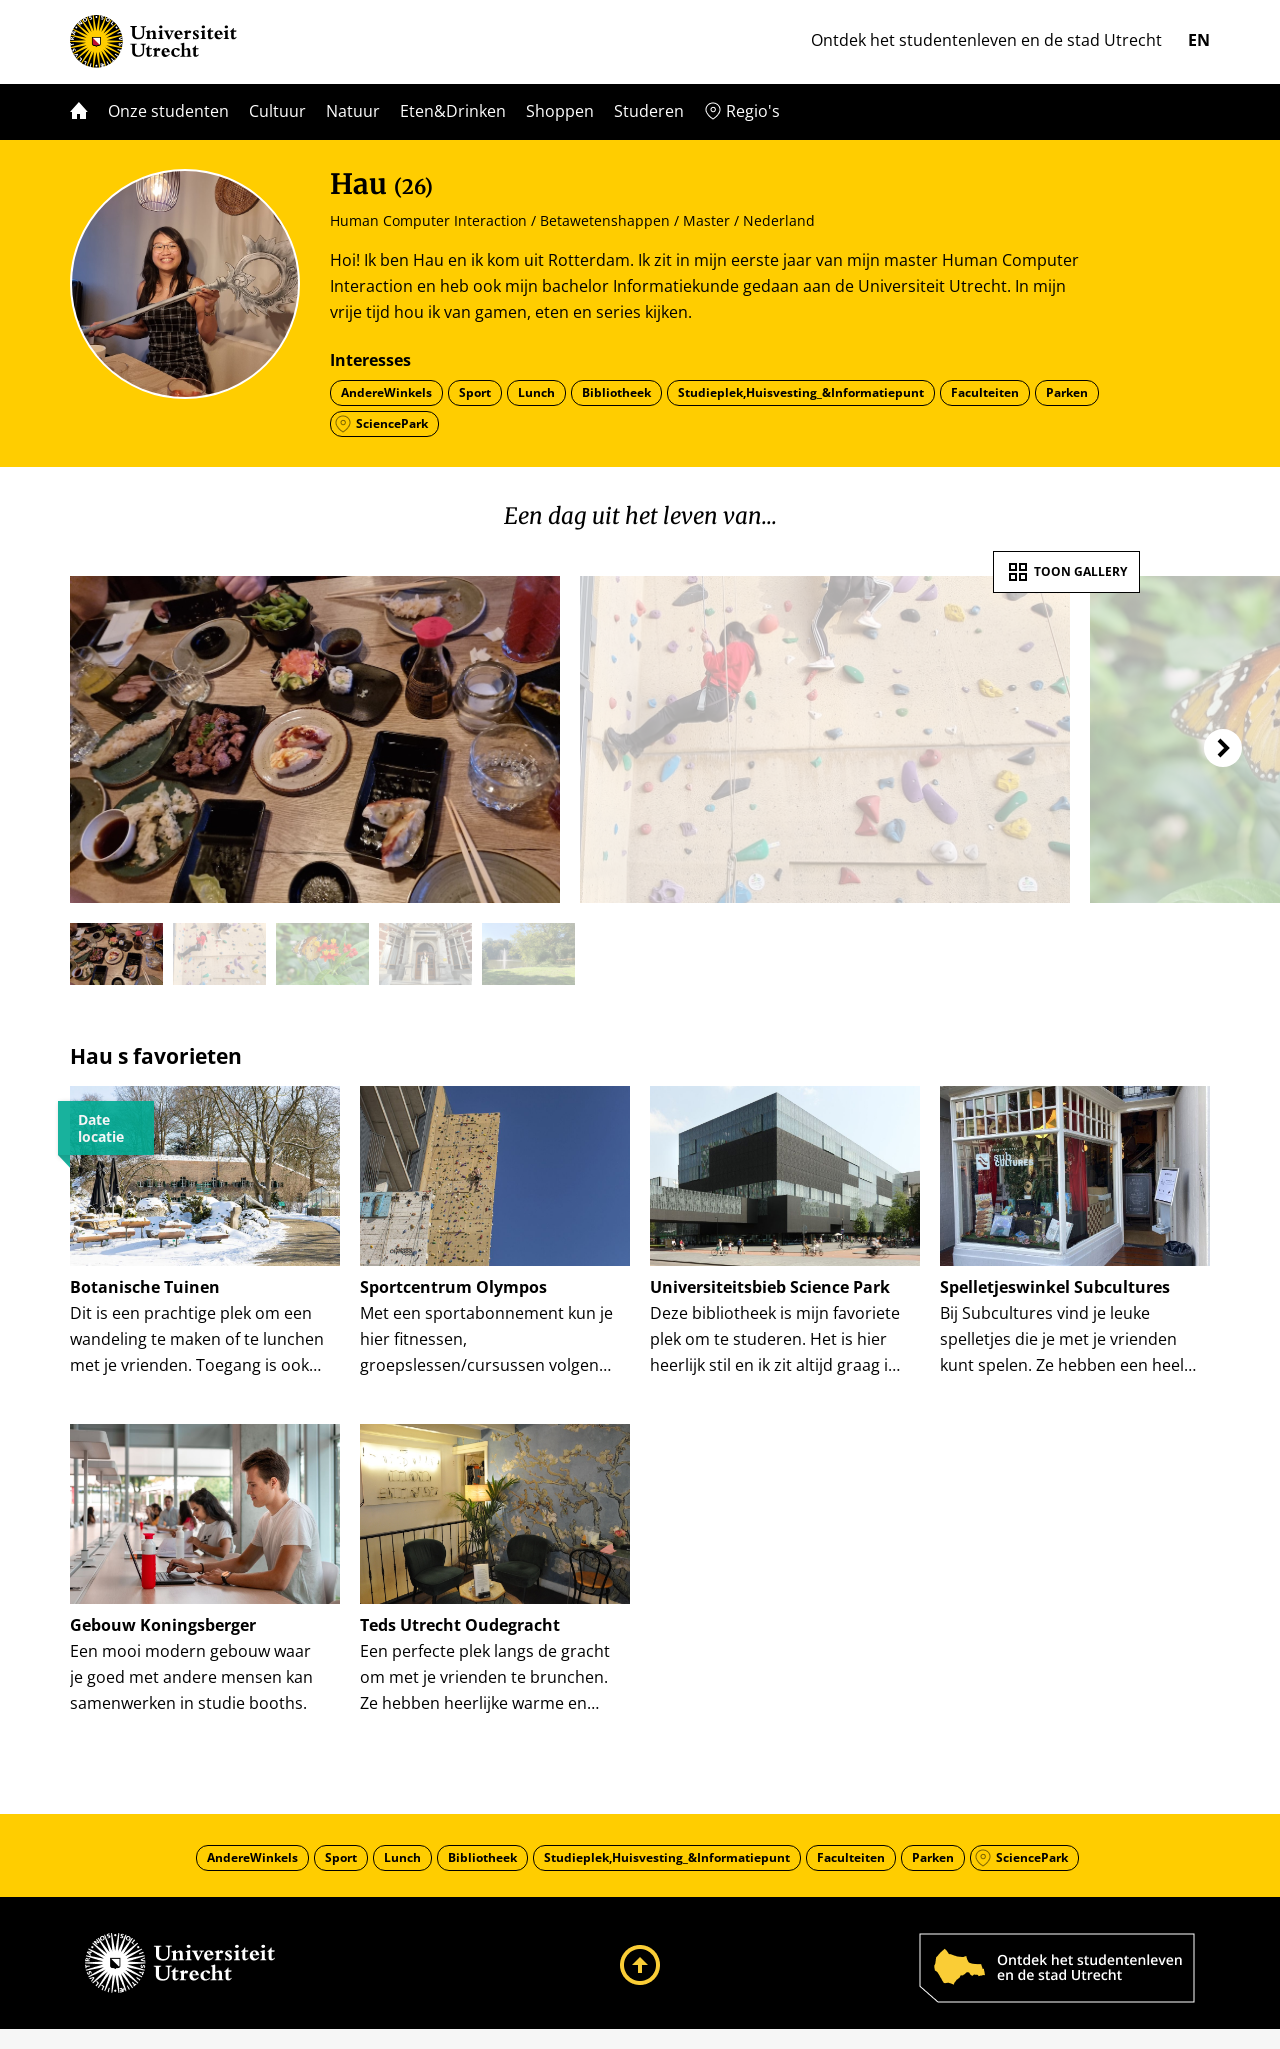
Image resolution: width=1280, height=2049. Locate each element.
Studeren (649, 111)
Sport (475, 392)
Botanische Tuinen (145, 1287)
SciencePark (392, 423)
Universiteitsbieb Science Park (770, 1287)
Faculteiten (985, 392)
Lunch (536, 392)
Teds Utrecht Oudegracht (460, 1635)
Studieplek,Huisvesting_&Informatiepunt (801, 392)
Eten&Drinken (453, 111)
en (1199, 40)
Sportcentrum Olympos (453, 1287)
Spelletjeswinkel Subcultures (1055, 1287)
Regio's (753, 111)
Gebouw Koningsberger (163, 1635)
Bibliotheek (616, 392)
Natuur (353, 111)
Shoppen (560, 111)
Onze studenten (168, 111)
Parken (1067, 392)
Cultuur (277, 111)
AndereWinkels (386, 392)
